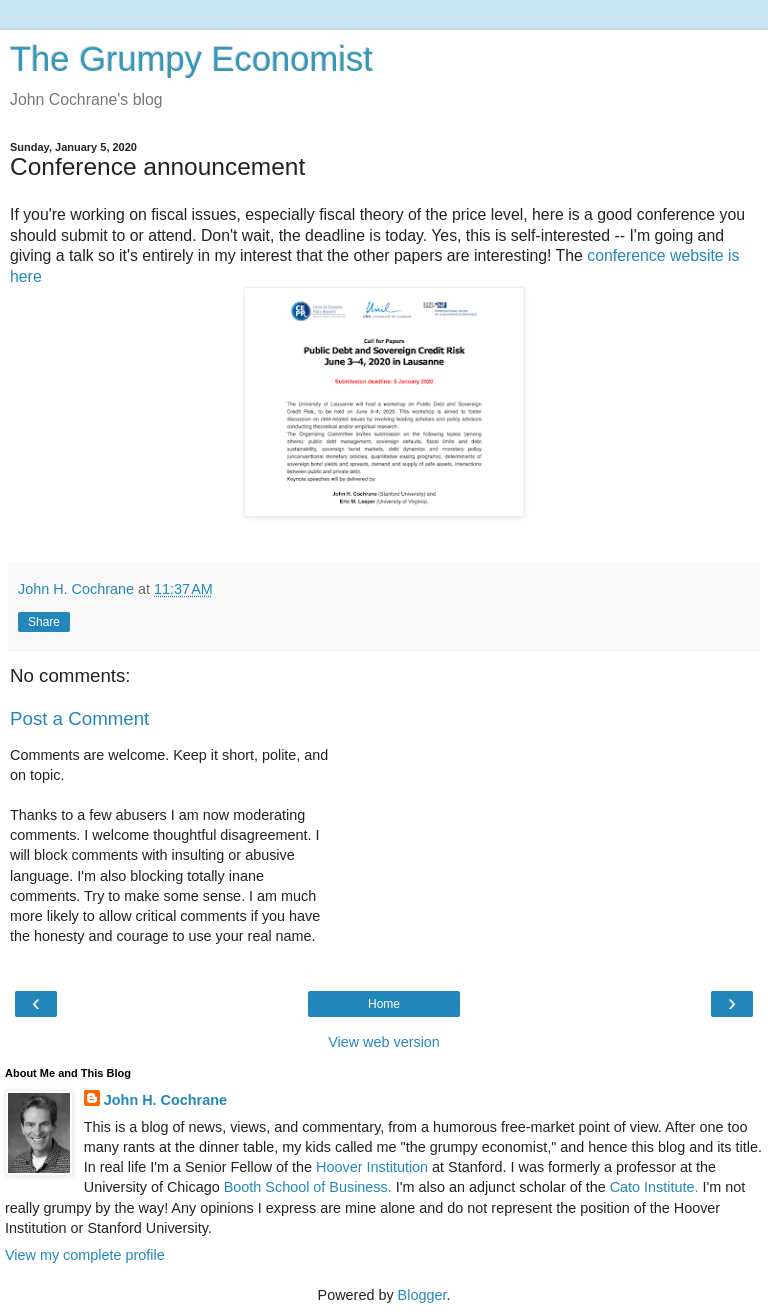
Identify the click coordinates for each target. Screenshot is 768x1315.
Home (384, 1004)
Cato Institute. (654, 1187)
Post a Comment (79, 718)
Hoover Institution (372, 1167)
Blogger (422, 1295)
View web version (384, 1042)
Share (44, 622)
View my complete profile (85, 1255)
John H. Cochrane (165, 1100)
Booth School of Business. (308, 1187)
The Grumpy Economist (191, 59)
